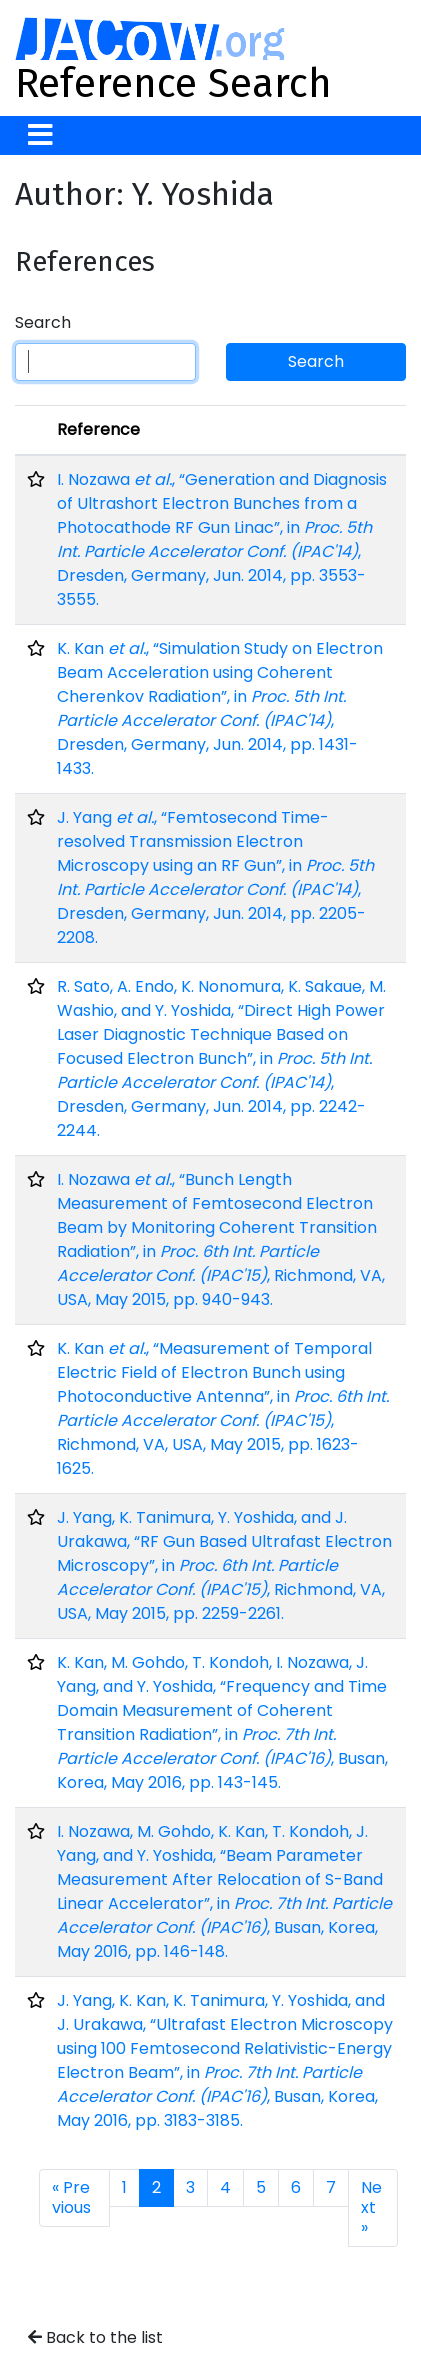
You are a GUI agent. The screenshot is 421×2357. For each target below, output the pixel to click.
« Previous (71, 2197)
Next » (371, 2207)
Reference (98, 429)
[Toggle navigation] (40, 135)
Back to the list (95, 2337)
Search (43, 322)
